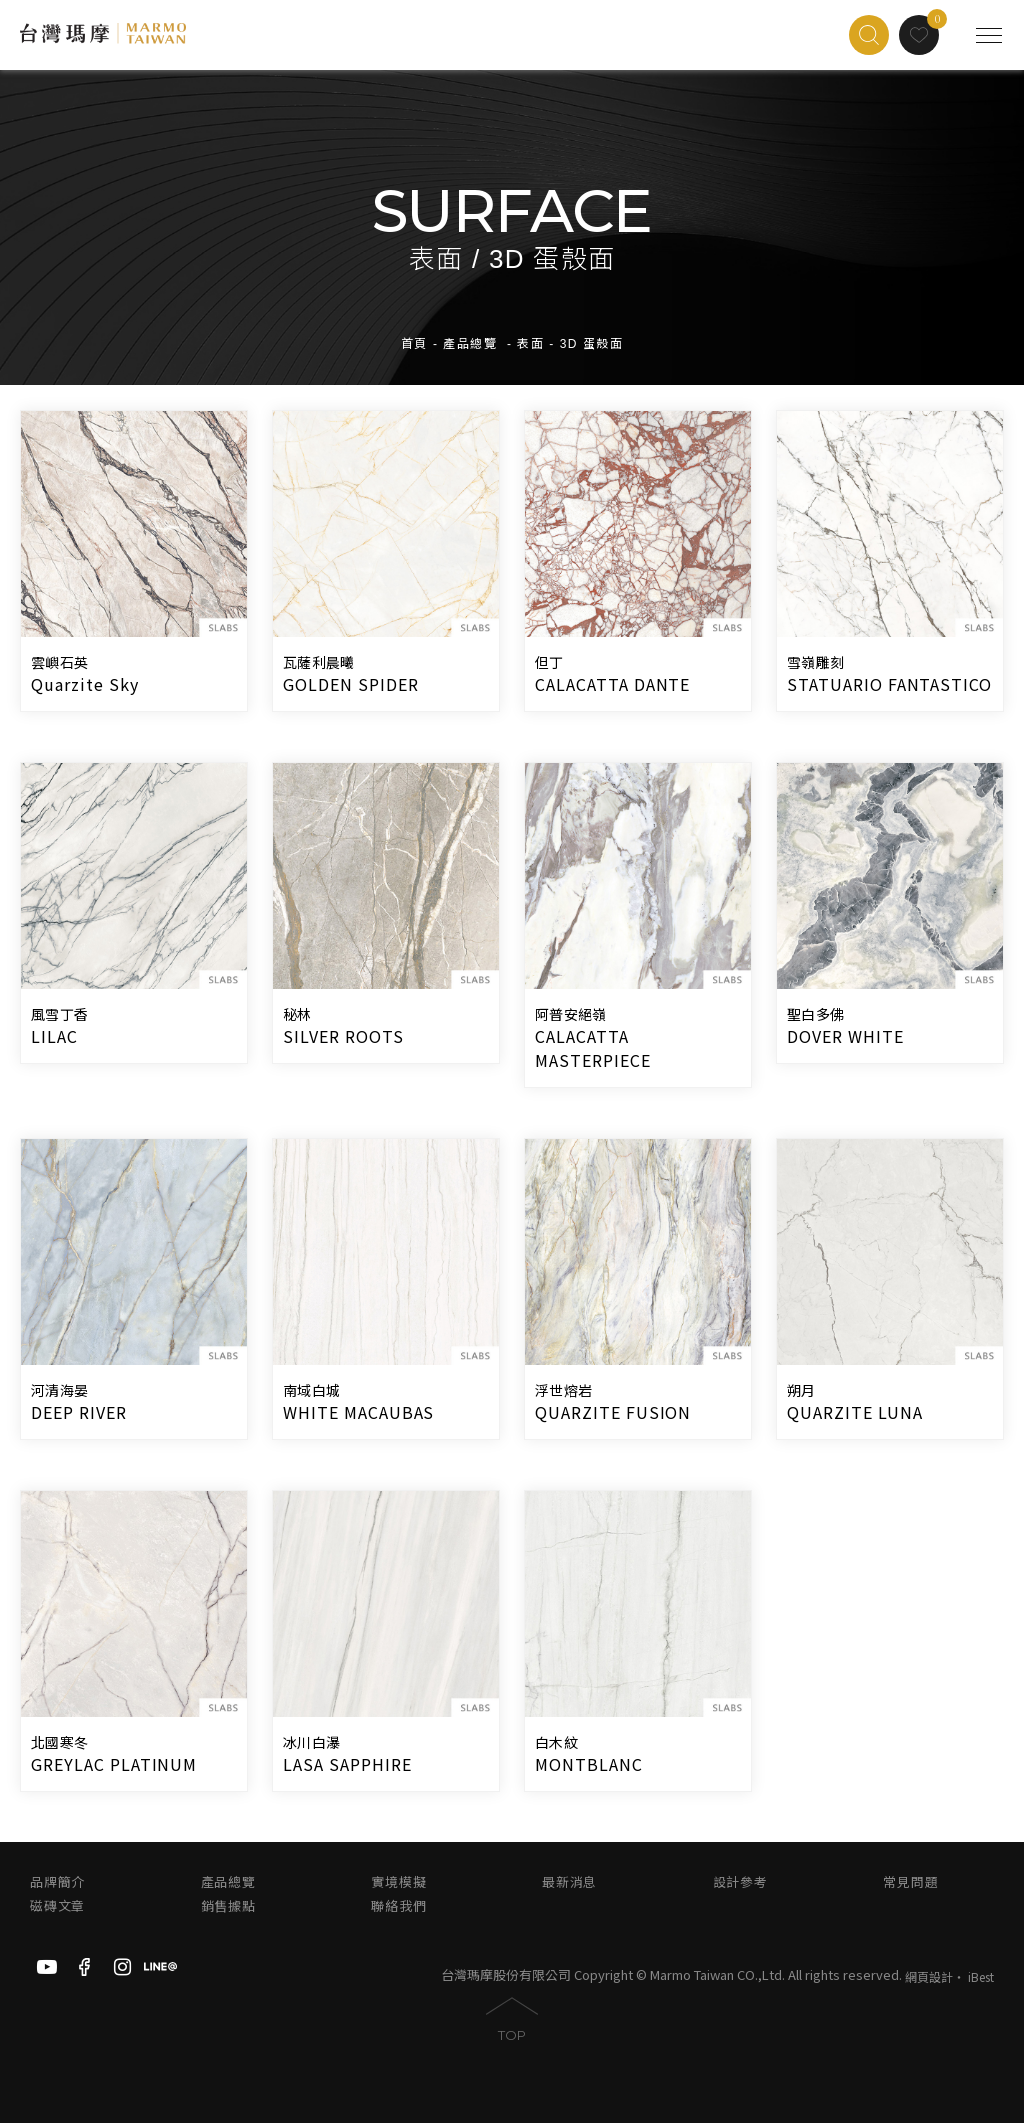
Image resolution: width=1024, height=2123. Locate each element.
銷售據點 (228, 1906)
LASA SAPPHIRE (347, 1764)
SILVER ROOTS (343, 1036)
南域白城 (311, 1391)
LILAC (54, 1036)
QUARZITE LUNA (854, 1412)
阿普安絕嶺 (570, 1015)
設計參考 (740, 1882)
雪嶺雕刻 (815, 663)
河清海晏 (59, 1391)
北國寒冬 (59, 1743)
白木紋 (556, 1743)
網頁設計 (929, 1976)
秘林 (297, 1015)
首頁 (414, 343)
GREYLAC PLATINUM (114, 1764)
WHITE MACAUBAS (358, 1412)
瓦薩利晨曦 (318, 663)
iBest (981, 1976)
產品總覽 (470, 343)
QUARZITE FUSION (613, 1412)
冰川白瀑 (311, 1743)
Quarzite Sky (85, 684)
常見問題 (910, 1882)
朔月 (801, 1391)
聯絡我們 (398, 1906)
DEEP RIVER (79, 1412)
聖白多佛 (815, 1015)
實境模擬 (398, 1882)
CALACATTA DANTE (612, 684)
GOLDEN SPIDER (350, 684)
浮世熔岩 (563, 1391)
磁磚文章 (57, 1906)
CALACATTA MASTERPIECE (593, 1048)
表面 (530, 343)
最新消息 (569, 1882)
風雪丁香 (59, 1015)
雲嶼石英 (59, 663)
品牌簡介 (57, 1882)
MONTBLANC (589, 1764)
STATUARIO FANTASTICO (889, 684)
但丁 (549, 663)
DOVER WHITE (845, 1036)
